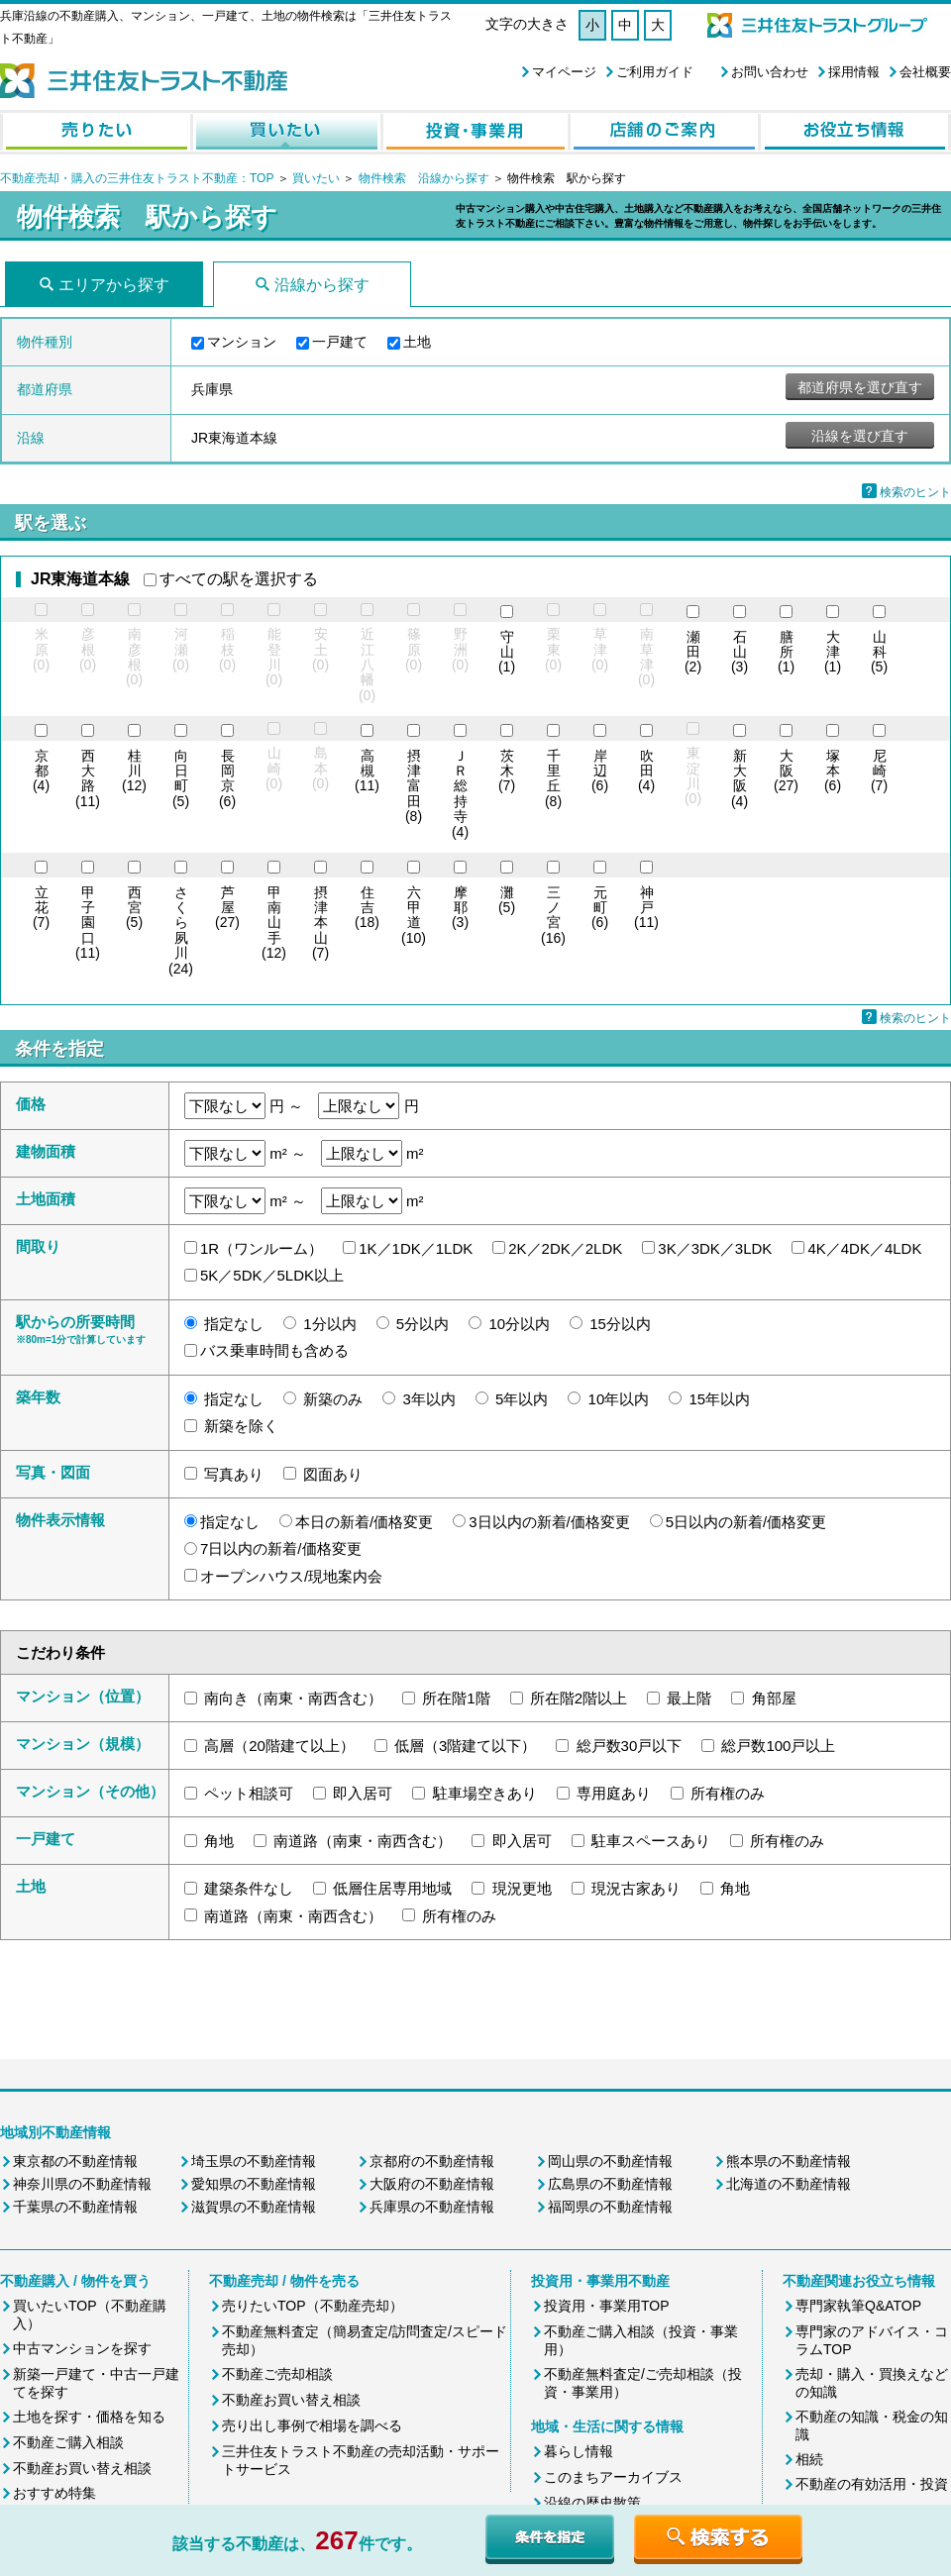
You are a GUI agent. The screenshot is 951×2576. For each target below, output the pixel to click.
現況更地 (522, 1888)
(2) (693, 652)
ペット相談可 (248, 1793)
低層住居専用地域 (392, 1888)
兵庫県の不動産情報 (432, 2207)
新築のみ (333, 1399)
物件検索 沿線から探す (424, 178)
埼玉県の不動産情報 (253, 2161)
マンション (241, 342)
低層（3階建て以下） (465, 1745)
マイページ (564, 71)
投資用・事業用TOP (607, 2306)
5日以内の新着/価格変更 (746, 1521)
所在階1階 (455, 1698)
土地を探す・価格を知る (89, 2416)
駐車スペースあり (650, 1840)
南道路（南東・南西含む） (362, 1840)
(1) (506, 652)
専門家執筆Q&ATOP (858, 2306)
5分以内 (422, 1323)
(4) (41, 771)
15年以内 (719, 1399)
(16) (553, 915)
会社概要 (925, 71)
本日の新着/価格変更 (364, 1521)
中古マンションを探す (82, 2348)
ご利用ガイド (654, 71)
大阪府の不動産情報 (432, 2184)
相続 (809, 2459)
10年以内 (619, 1399)
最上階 (689, 1698)
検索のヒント (915, 492)
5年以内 (521, 1399)
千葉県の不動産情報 (75, 2207)
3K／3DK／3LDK (715, 1248)
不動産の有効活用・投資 (871, 2484)
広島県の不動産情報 (610, 2184)
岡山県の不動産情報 (610, 2161)
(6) (227, 779)
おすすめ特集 (54, 2493)
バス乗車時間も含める (274, 1350)
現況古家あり (636, 1888)
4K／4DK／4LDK (864, 1248)
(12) (134, 771)
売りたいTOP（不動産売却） (312, 2306)
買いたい (317, 178)
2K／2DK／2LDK (565, 1248)
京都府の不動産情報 (432, 2161)
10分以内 (519, 1323)
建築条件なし (248, 1888)
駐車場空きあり (485, 1793)
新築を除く (241, 1425)
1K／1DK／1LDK (416, 1248)
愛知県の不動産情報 (253, 2184)
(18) (367, 908)
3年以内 (429, 1399)
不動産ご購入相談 (68, 2442)
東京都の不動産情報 (75, 2161)
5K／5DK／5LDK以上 (272, 1275)
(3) (739, 652)
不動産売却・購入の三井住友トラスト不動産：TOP (136, 178)
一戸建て (340, 342)
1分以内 (329, 1323)
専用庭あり (614, 1793)
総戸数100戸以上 (778, 1745)
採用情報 (854, 71)
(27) (786, 771)
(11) (87, 779)
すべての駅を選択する (238, 578)
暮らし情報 (578, 2451)
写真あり (234, 1474)
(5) (879, 652)
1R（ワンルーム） (261, 1248)
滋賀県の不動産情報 (253, 2207)
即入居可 (362, 1793)
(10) (413, 915)
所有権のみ (727, 1793)
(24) (180, 931)
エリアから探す (113, 284)
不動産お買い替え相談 (82, 2468)
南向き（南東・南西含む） (293, 1698)
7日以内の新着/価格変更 (281, 1548)
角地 (219, 1840)
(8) (413, 787)
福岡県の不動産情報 (610, 2207)
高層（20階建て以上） (279, 1745)
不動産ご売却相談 (277, 2374)
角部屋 (774, 1698)
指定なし (234, 1323)
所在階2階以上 (578, 1698)
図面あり (333, 1474)
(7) (506, 771)
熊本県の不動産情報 (788, 2161)
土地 (417, 342)
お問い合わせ (769, 71)
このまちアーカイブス (613, 2477)
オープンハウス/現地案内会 (291, 1576)
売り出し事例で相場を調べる (312, 2425)
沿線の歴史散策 (592, 2503)
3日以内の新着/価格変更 (549, 1521)
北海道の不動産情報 (788, 2184)
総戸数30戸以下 (630, 1745)
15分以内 (620, 1323)
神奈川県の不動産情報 (82, 2184)
